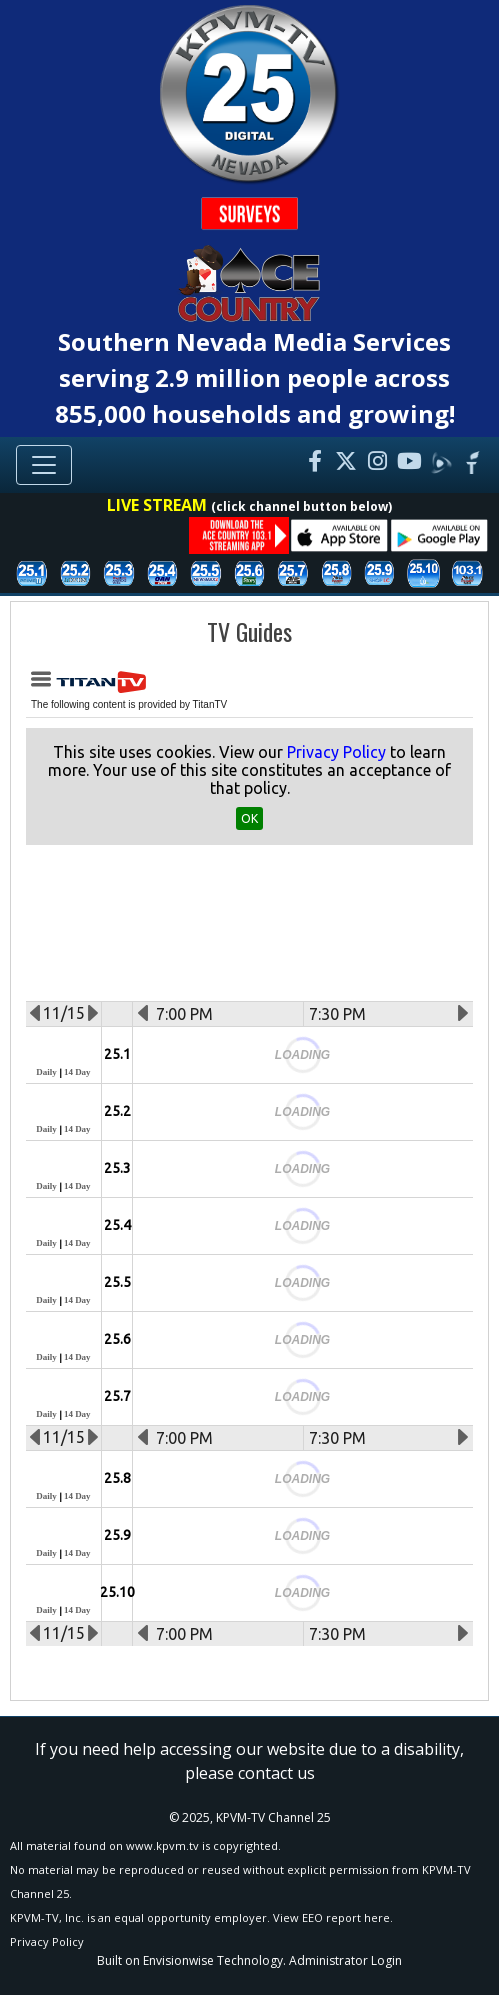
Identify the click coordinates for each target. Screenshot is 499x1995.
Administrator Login (345, 1960)
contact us (276, 1773)
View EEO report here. (333, 1917)
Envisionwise (178, 1960)
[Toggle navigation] (44, 465)
